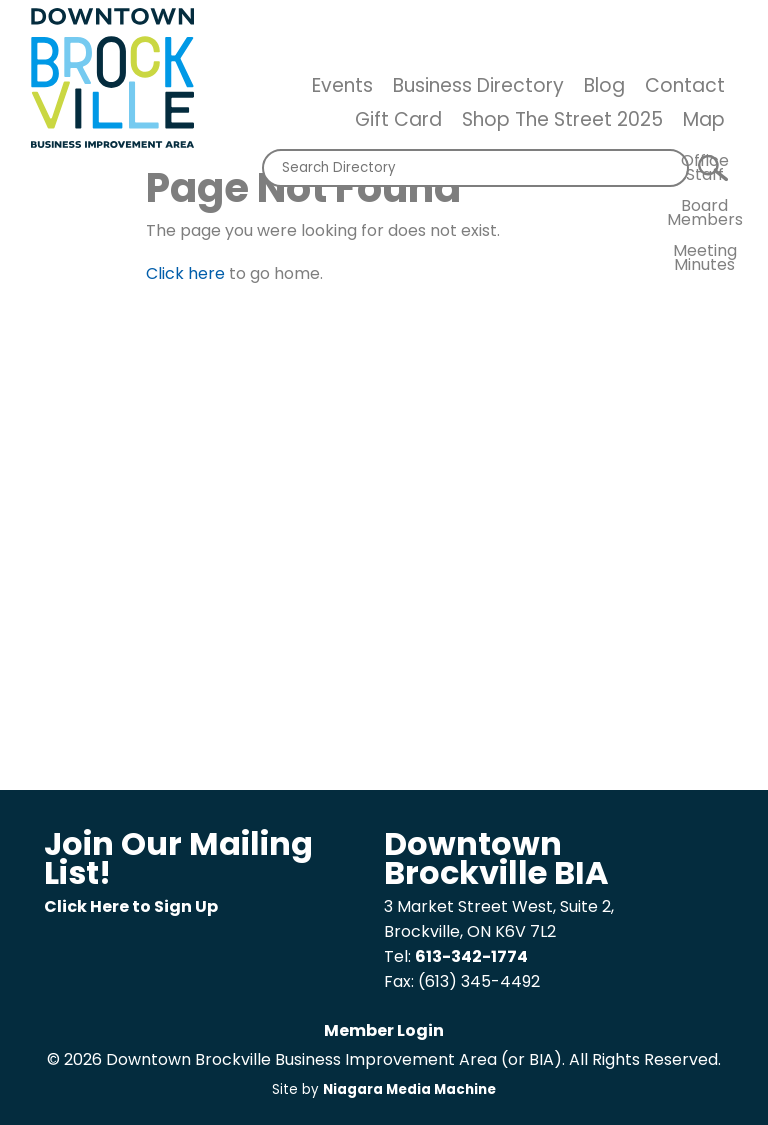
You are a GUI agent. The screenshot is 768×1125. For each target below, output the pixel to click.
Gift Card (398, 119)
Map (704, 119)
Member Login (384, 1030)
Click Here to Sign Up (131, 906)
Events (342, 85)
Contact (685, 85)
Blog (604, 85)
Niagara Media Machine (409, 1089)
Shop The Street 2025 (562, 119)
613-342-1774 (471, 956)
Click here (185, 273)
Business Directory (478, 85)
